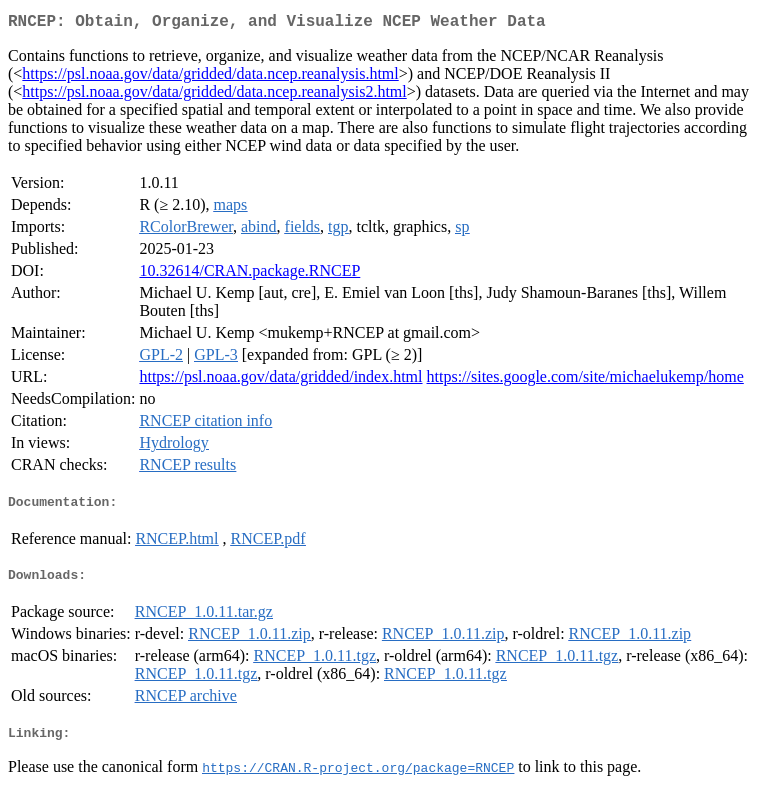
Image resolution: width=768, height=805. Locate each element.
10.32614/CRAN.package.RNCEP (249, 274)
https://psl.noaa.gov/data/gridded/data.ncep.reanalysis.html (210, 77)
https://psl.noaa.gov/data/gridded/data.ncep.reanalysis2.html (214, 95)
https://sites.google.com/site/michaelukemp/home (585, 380)
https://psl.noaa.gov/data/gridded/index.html (280, 380)
